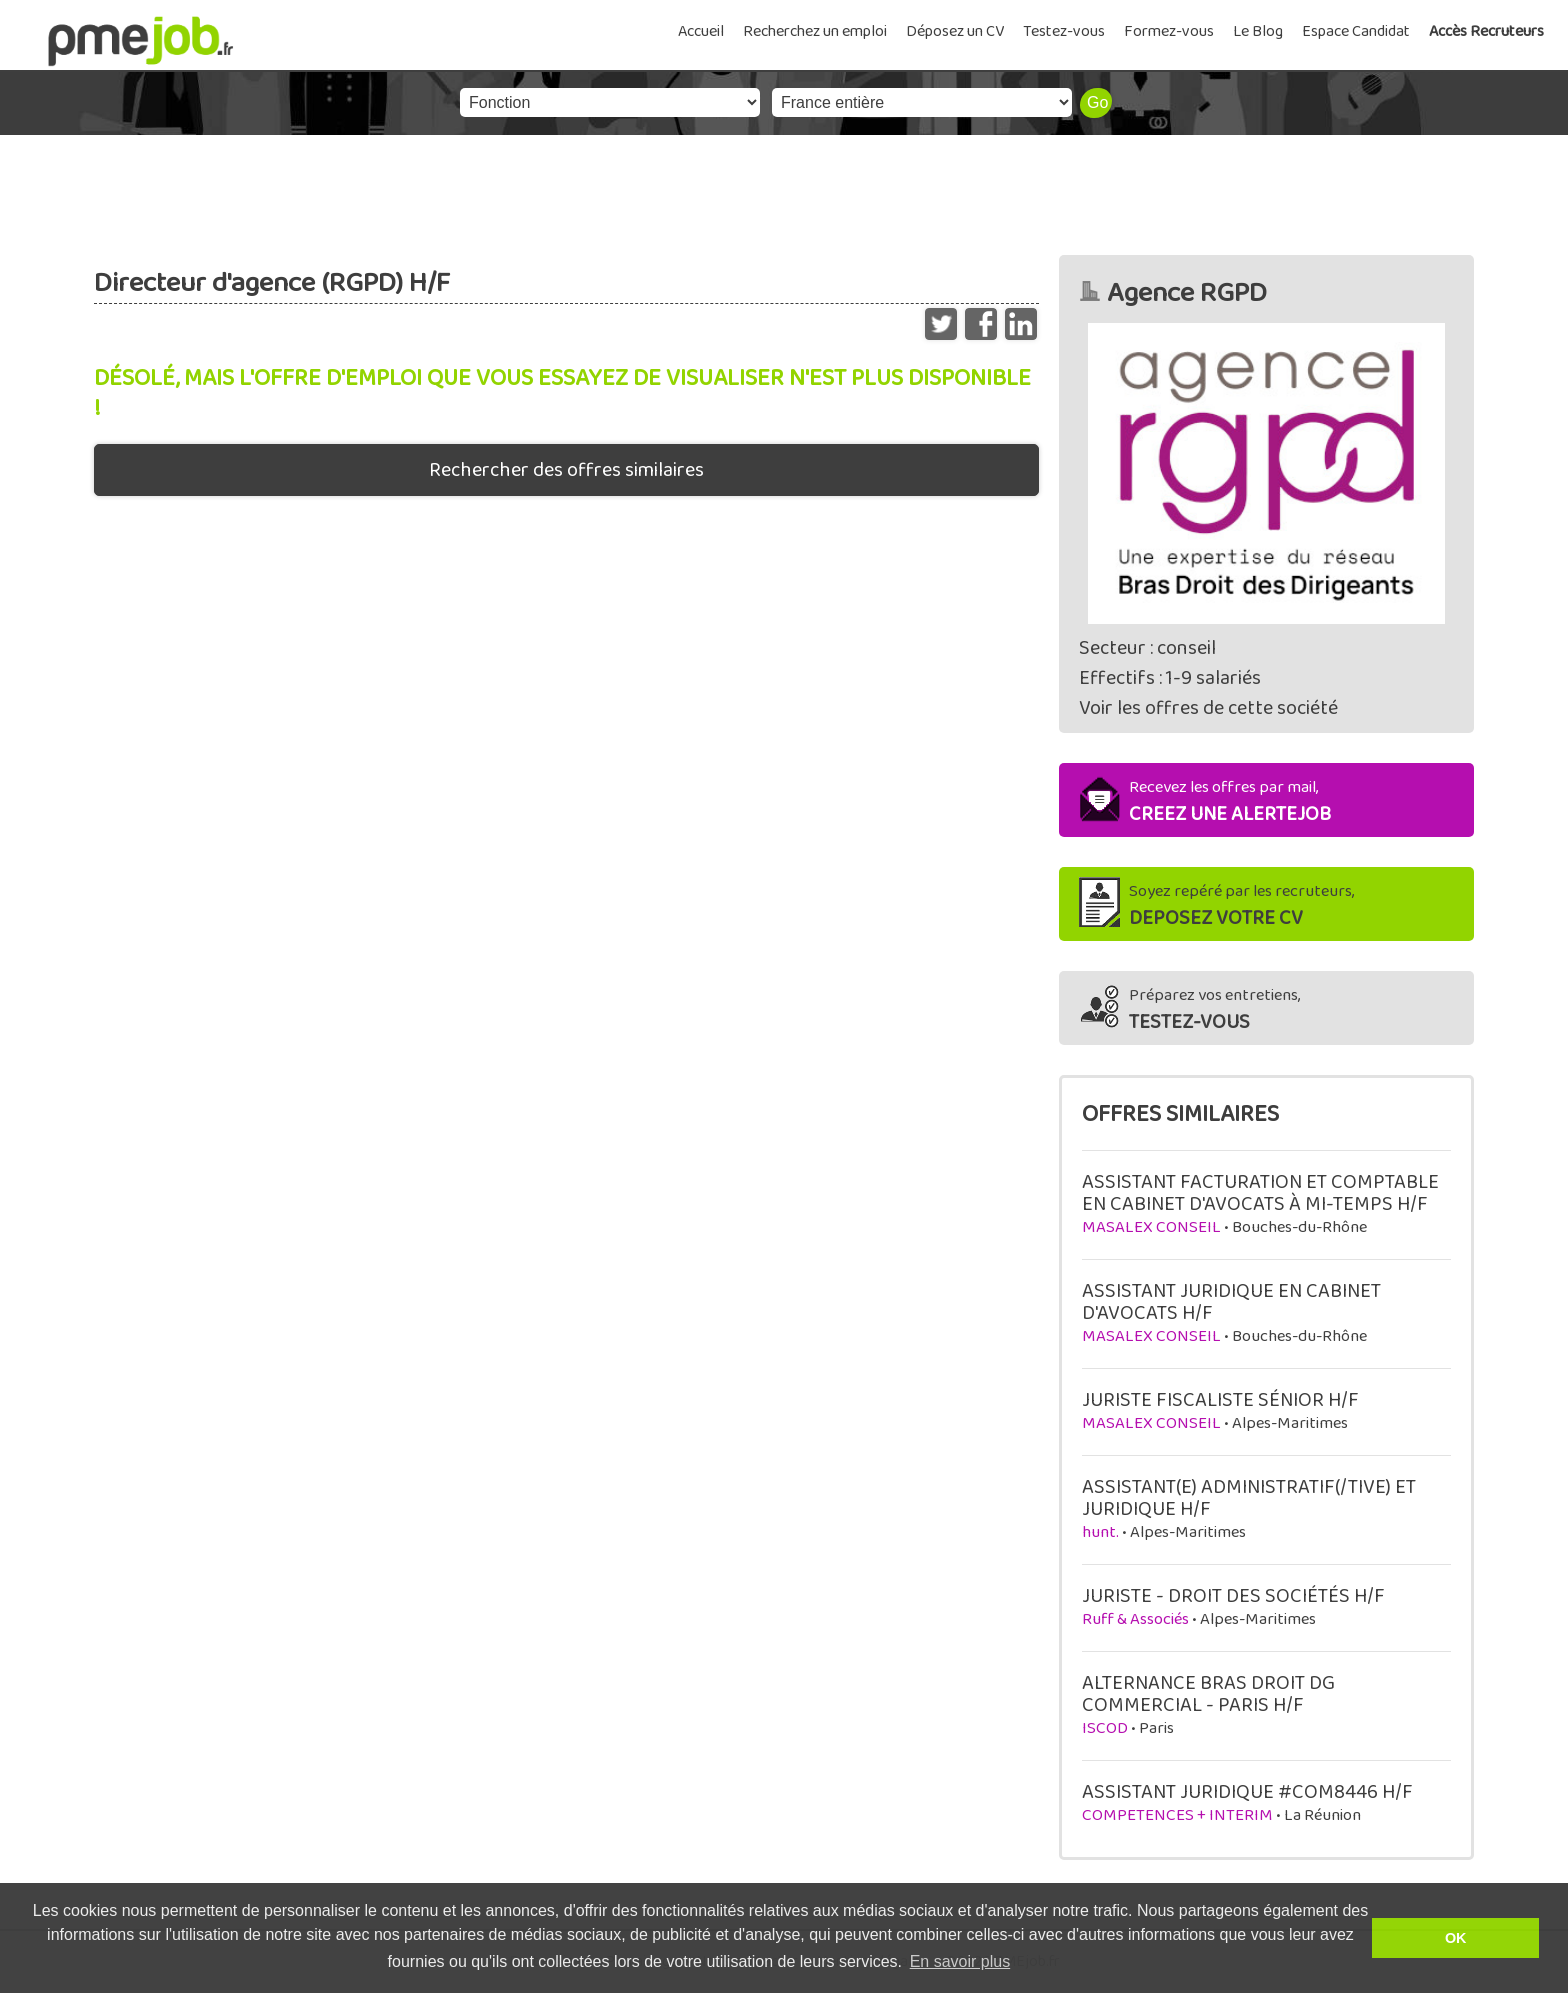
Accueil (701, 31)
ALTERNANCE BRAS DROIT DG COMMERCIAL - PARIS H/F (1208, 1694)
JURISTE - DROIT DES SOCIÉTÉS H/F (1233, 1596)
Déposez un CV (955, 31)
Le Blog (1258, 31)
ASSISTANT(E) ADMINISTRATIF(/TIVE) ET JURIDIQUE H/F (1249, 1498)
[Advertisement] (784, 190)
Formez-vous (1169, 31)
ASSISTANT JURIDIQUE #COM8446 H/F (1247, 1792)
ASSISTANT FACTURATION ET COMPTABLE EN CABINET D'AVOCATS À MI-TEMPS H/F (1260, 1193)
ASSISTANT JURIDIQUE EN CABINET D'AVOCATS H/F (1231, 1302)
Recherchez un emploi (815, 31)
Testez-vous (1064, 31)
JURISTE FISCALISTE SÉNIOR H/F (1220, 1400)
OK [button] (1456, 1938)
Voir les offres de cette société (1208, 708)
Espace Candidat (1356, 31)
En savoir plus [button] (960, 1961)
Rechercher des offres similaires (566, 470)
